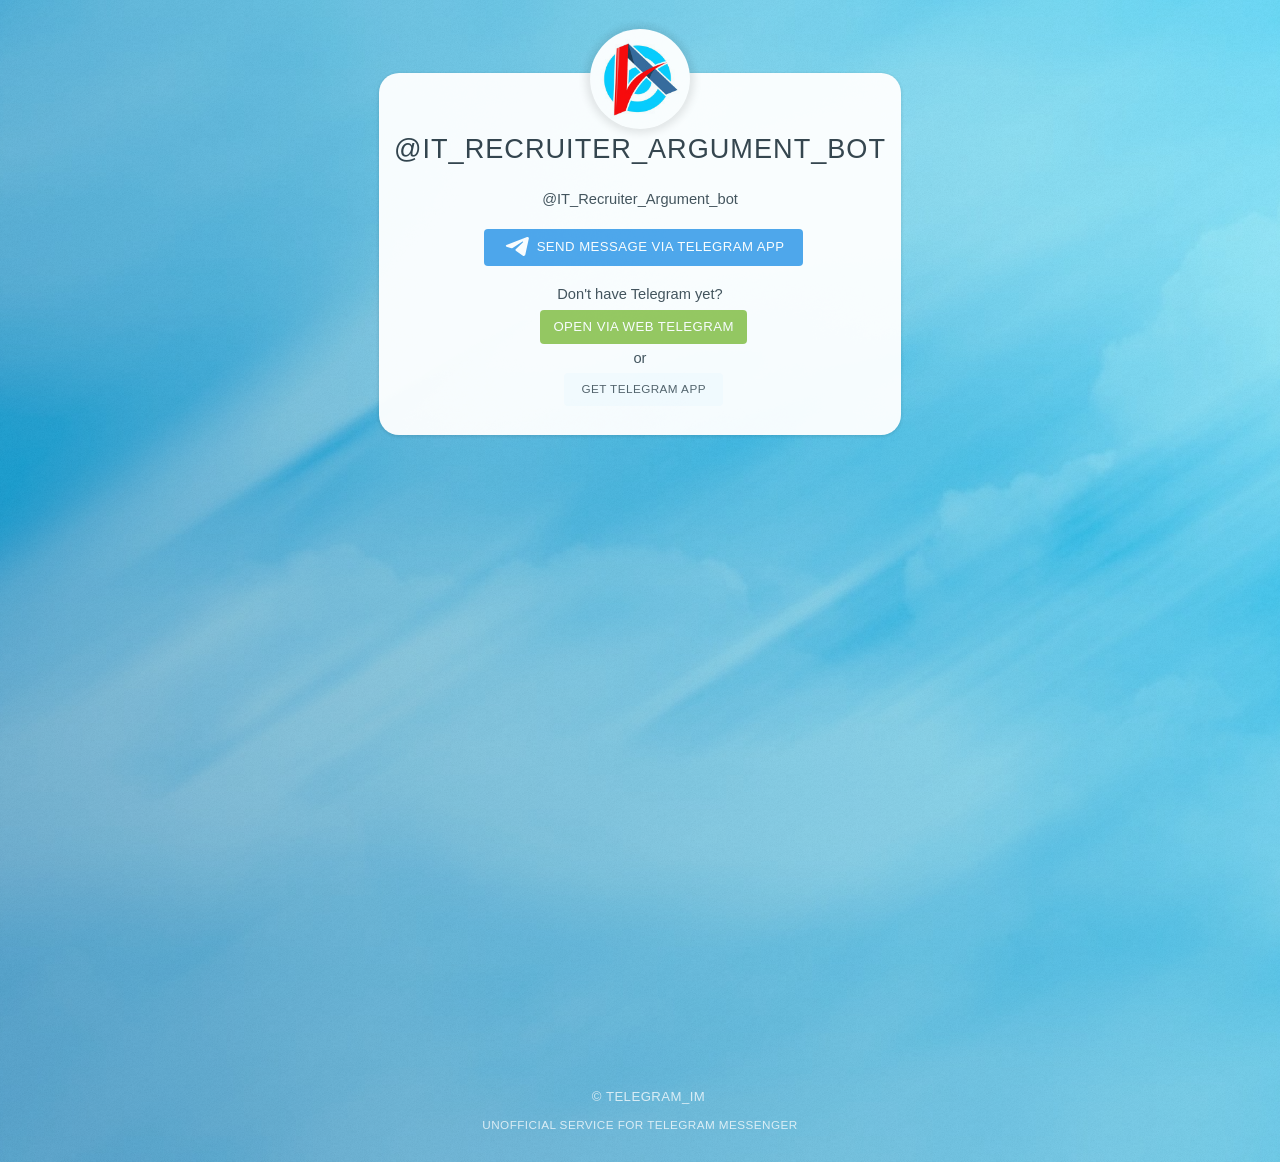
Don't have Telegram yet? (639, 294)
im (698, 1096)
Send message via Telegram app (641, 247)
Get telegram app (643, 388)
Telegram (644, 1096)
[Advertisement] (640, 748)
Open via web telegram (643, 326)
